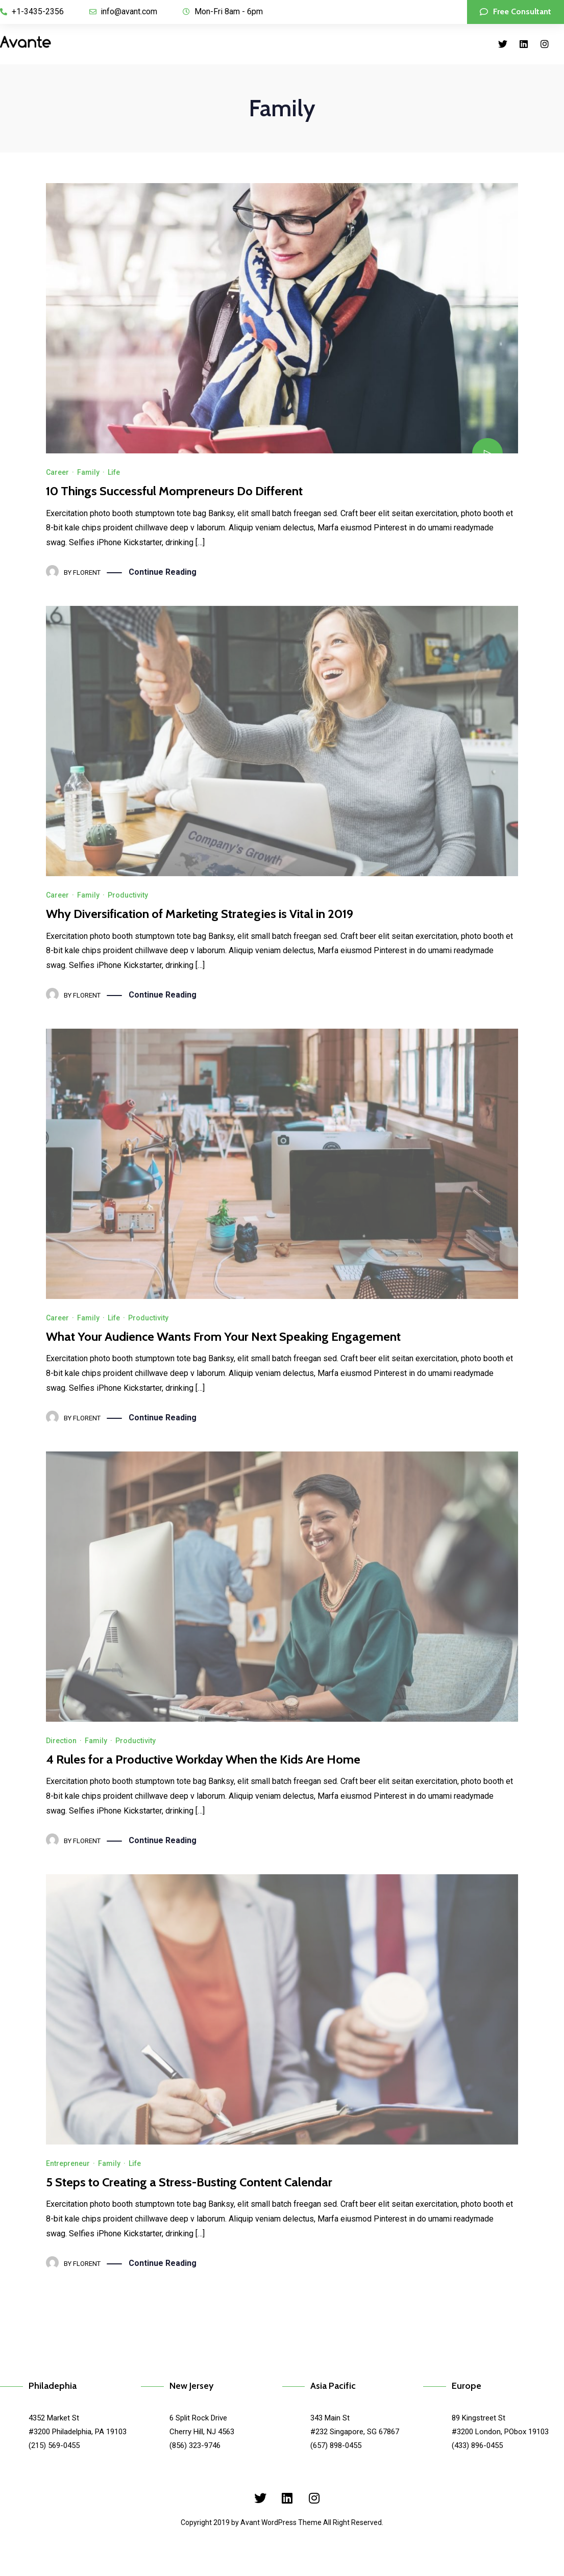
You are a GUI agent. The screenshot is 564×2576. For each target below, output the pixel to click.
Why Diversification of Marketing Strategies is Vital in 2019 (199, 913)
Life (114, 472)
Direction (61, 1741)
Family (88, 472)
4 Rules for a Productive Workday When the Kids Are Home (203, 1759)
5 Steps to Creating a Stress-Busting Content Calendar (189, 2182)
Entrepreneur (68, 2163)
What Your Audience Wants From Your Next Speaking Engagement (223, 1336)
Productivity (128, 895)
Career (57, 472)
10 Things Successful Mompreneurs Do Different (174, 490)
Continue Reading (163, 572)
